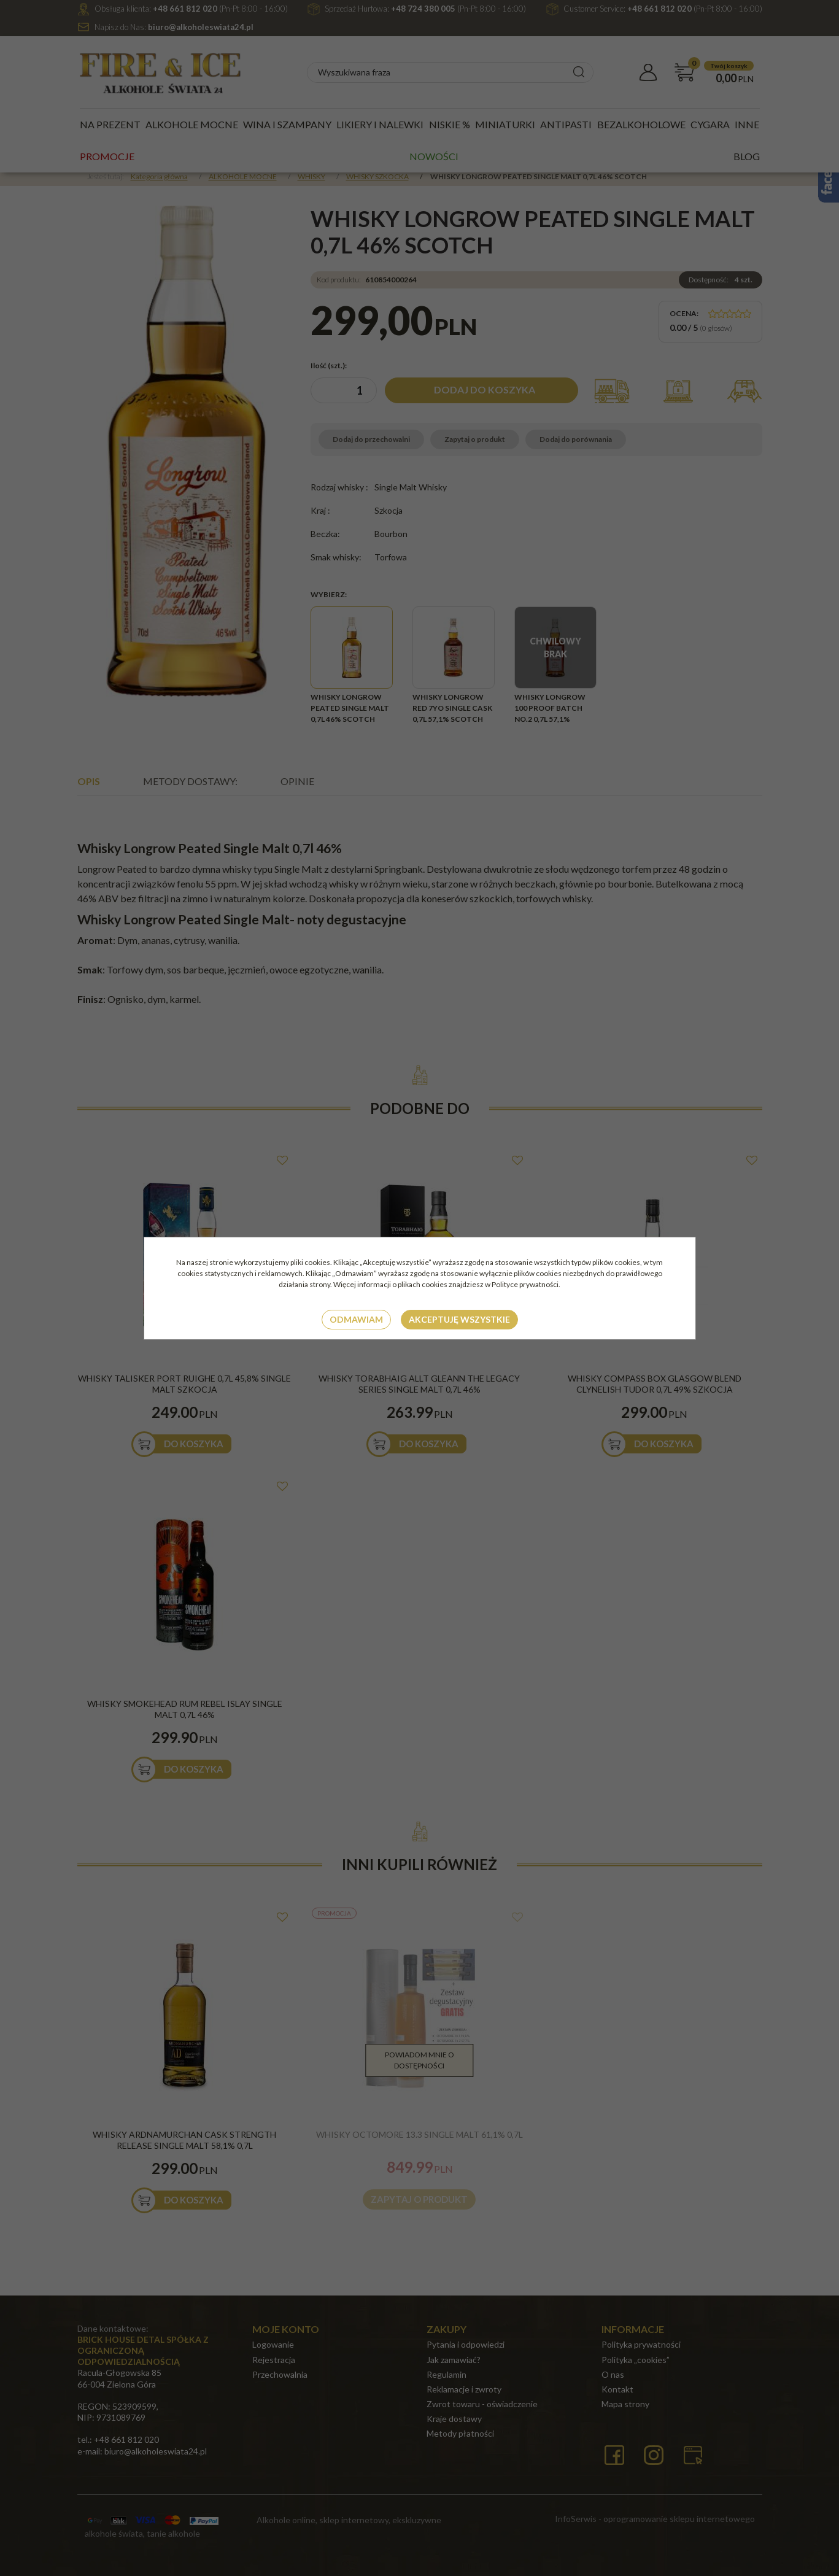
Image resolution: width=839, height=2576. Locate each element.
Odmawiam (356, 1319)
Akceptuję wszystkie (459, 1319)
